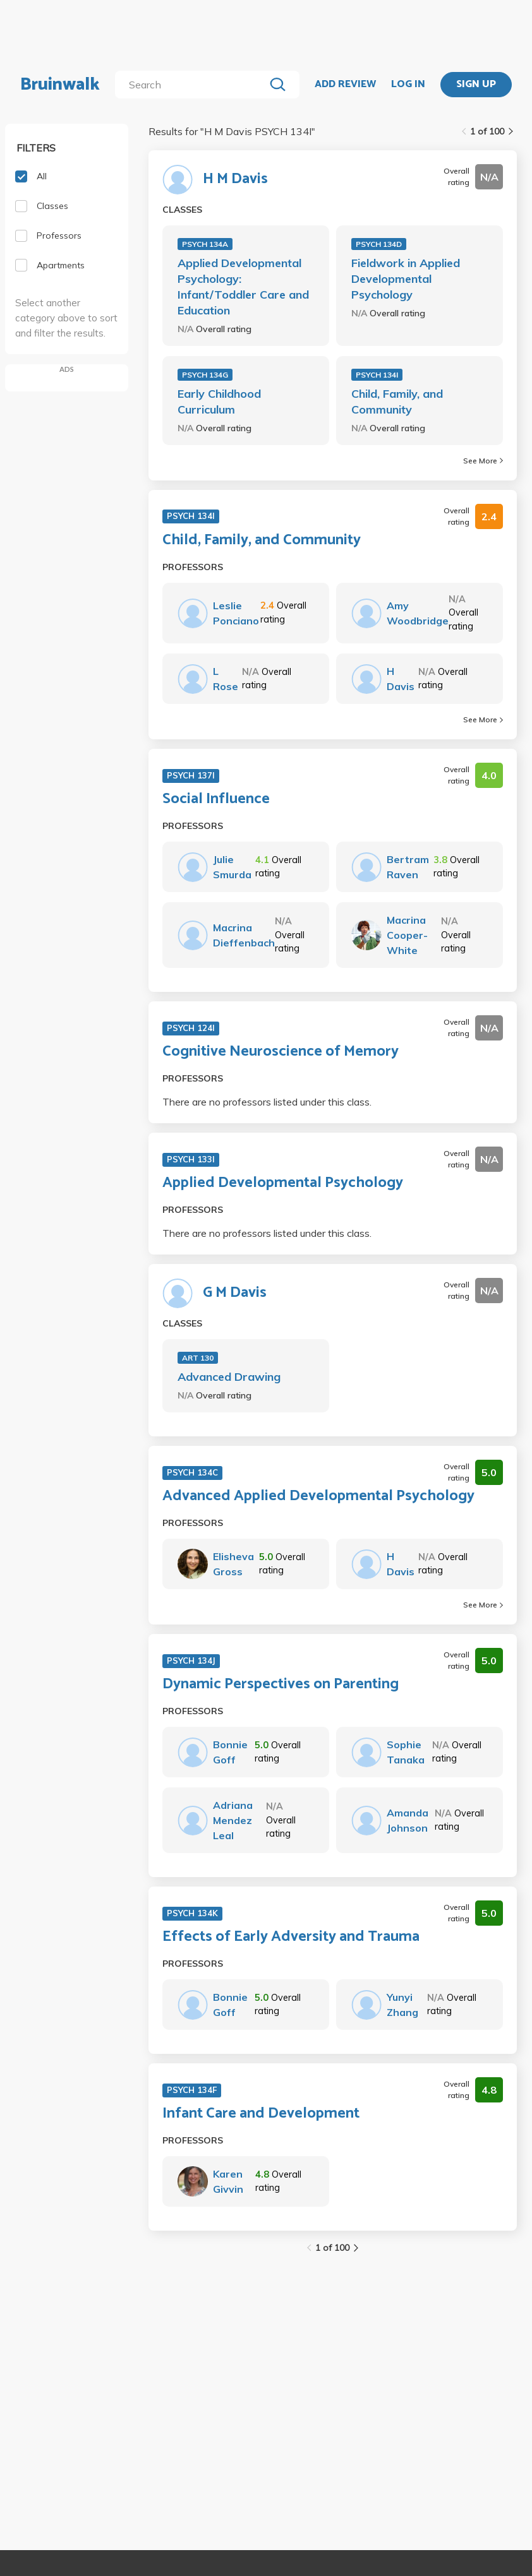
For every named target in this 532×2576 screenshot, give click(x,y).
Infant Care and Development (261, 2113)
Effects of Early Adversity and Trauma (291, 1937)
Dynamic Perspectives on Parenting (280, 1684)
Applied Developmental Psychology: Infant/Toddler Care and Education (243, 287)
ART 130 (198, 1358)
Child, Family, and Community (397, 401)
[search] (192, 84)
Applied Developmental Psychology (282, 1183)
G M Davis (235, 1293)
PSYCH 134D (379, 244)
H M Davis (235, 179)
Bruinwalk (60, 84)
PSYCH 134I (377, 374)
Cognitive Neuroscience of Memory (280, 1052)
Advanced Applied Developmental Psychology (318, 1496)
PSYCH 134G (205, 374)
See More (483, 460)
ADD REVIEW (345, 84)
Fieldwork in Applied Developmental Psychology (405, 279)
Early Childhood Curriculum (219, 401)
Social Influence (216, 799)
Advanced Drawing (229, 1376)
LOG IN (408, 84)
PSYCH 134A (205, 244)
